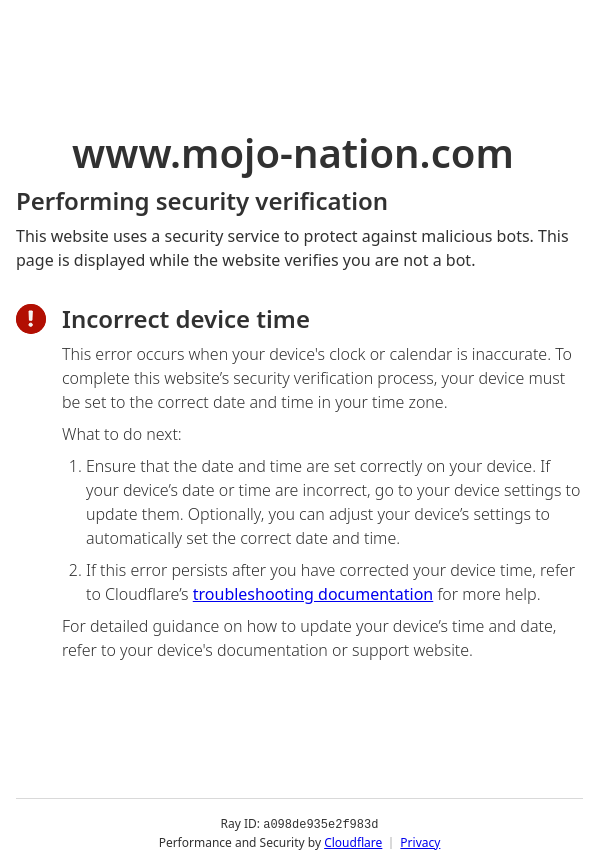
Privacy (420, 841)
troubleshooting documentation (313, 594)
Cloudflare (353, 841)
